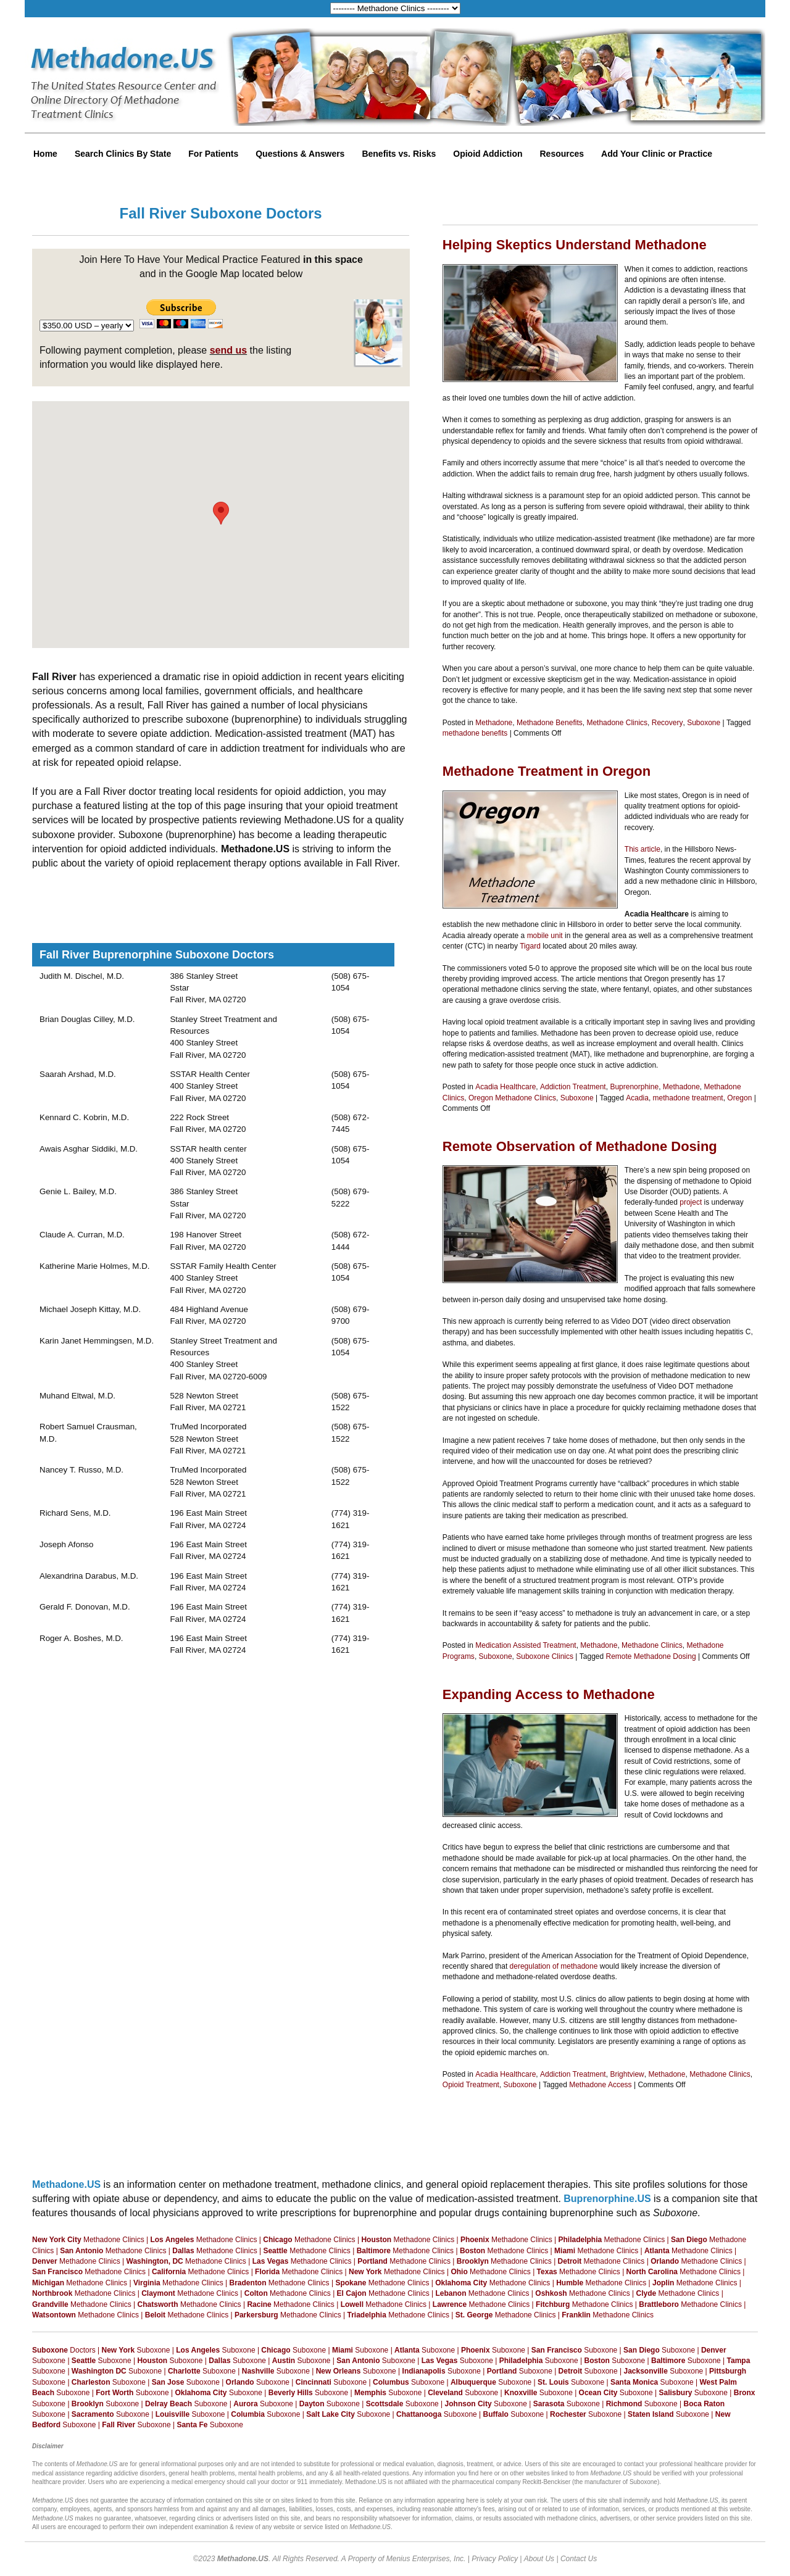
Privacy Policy (495, 2558)
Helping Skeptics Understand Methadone (575, 244)
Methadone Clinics (616, 722)
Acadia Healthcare (505, 1086)
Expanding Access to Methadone (549, 1694)
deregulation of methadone (554, 1966)
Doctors (64, 2350)
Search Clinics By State (123, 154)
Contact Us (578, 2558)
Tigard (530, 946)
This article (642, 849)
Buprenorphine (634, 1086)
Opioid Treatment (471, 2084)
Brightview (627, 2074)
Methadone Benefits (550, 722)
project (691, 1202)
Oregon (739, 1098)
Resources (562, 154)
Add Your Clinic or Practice (656, 154)
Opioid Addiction (487, 154)
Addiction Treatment (573, 1086)
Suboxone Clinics (544, 1656)
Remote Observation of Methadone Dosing (580, 1146)
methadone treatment (688, 1098)
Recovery (667, 722)
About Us (539, 2558)
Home (45, 154)
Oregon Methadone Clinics (512, 1098)
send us (228, 350)
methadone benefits (475, 733)
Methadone (493, 722)
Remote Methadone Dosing (651, 1656)
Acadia (637, 1098)
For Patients (213, 154)
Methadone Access (600, 2084)
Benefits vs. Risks (399, 154)
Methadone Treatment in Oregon (547, 771)
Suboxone (703, 722)
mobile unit (545, 935)
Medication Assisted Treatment (525, 1645)
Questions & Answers (300, 154)
